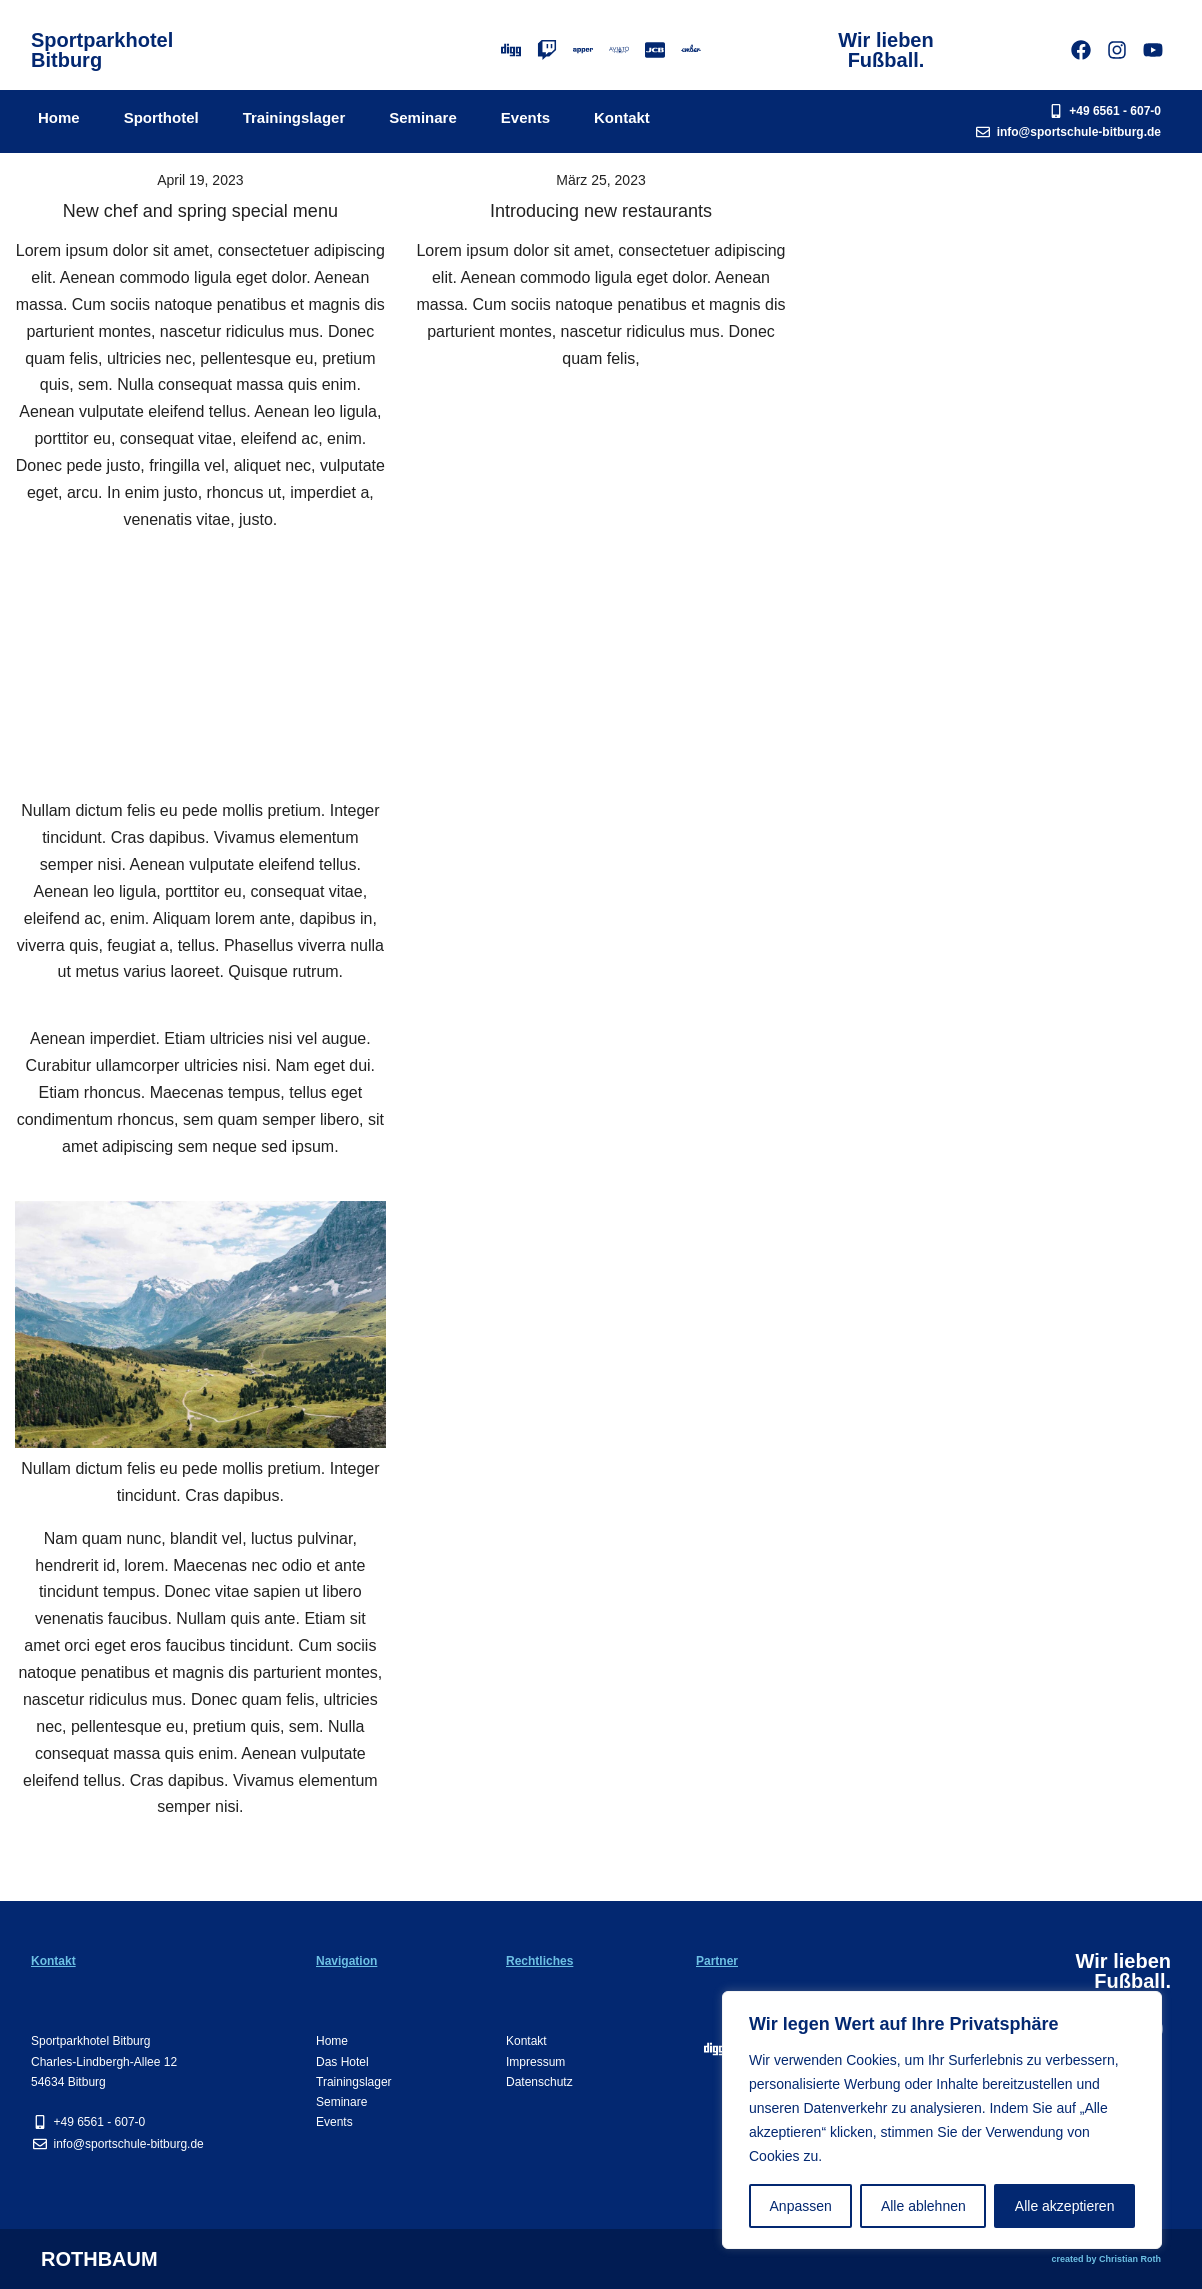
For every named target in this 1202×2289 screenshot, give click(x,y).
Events (525, 117)
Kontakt (622, 117)
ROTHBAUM (99, 2259)
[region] (942, 2120)
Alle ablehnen (923, 2206)
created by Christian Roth (1106, 2259)
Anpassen (801, 2206)
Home (59, 117)
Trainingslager (294, 117)
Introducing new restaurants (601, 211)
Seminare (423, 117)
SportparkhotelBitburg (102, 50)
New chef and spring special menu (200, 211)
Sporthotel (161, 117)
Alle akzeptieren (1065, 2206)
